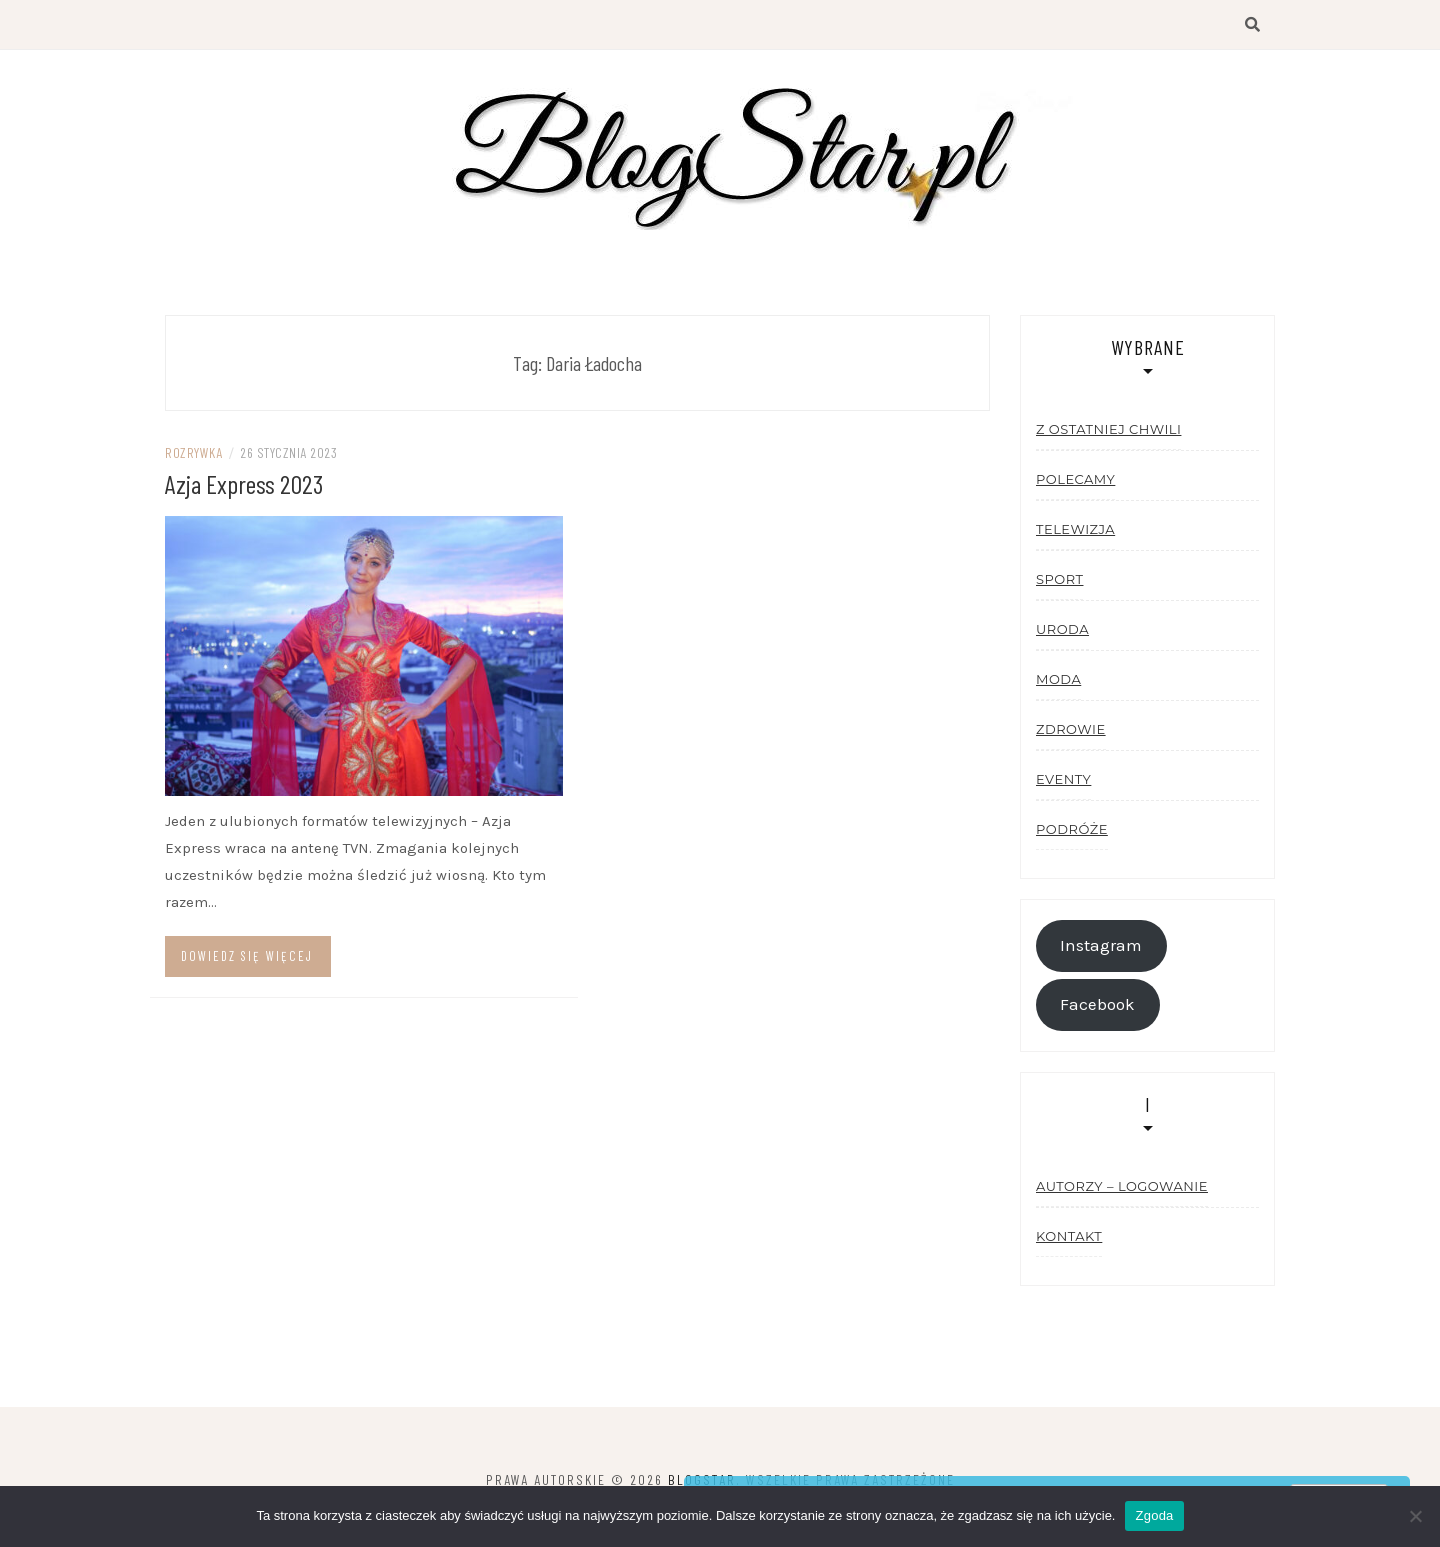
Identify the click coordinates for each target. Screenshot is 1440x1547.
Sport (1059, 579)
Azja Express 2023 (244, 483)
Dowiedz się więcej (247, 956)
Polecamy (1075, 479)
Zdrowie (1071, 729)
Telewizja (1075, 529)
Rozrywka (193, 452)
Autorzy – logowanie (1122, 1186)
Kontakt (1069, 1236)
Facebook (1097, 1004)
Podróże (1072, 829)
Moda (1058, 679)
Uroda (1062, 629)
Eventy (1063, 779)
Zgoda (1154, 1515)
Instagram (1101, 945)
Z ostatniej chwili (1108, 429)
